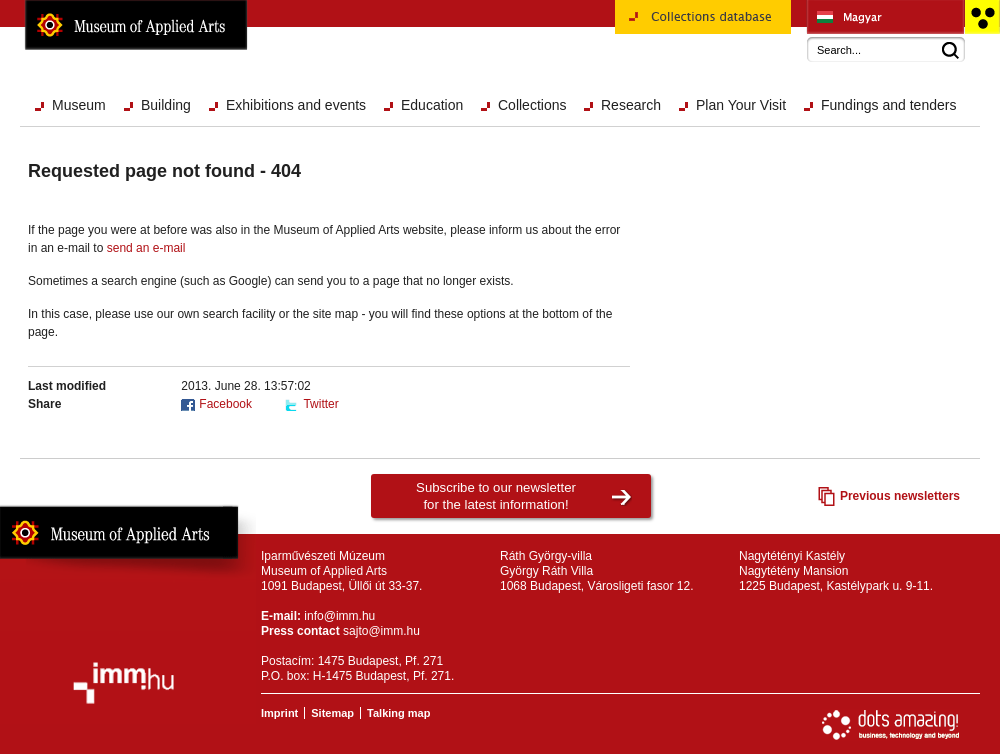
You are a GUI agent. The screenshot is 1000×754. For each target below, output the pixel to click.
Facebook (225, 404)
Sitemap (332, 713)
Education (432, 105)
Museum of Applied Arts (136, 25)
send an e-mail (146, 248)
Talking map (398, 713)
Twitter (320, 404)
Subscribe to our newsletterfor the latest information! (496, 496)
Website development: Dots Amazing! (891, 725)
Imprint (279, 713)
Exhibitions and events (296, 105)
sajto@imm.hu (381, 631)
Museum (79, 105)
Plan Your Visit (741, 105)
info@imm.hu (339, 616)
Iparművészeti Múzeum (885, 17)
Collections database (703, 24)
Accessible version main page (981, 17)
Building (166, 105)
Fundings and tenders (888, 105)
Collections (532, 105)
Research (631, 105)
